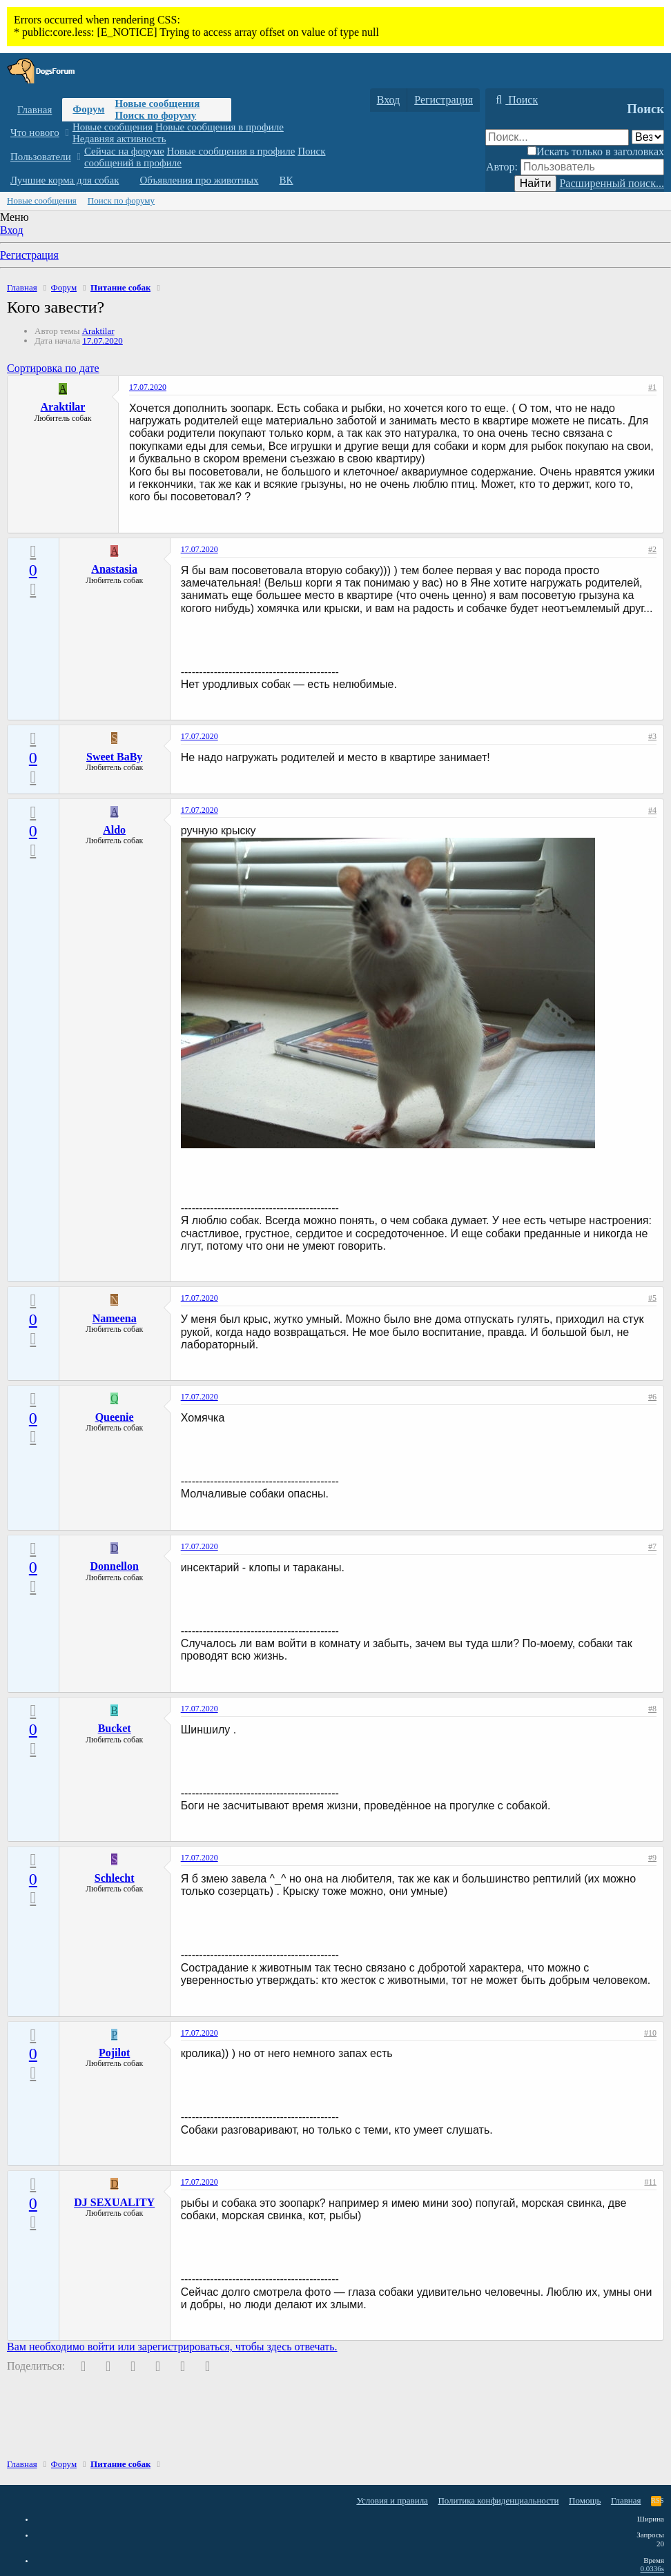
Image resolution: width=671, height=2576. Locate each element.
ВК (286, 180)
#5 (652, 1298)
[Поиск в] (648, 137)
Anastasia (114, 569)
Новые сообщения (157, 103)
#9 (652, 1857)
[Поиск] (515, 100)
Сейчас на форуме (124, 151)
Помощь (585, 2500)
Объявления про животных (198, 180)
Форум (88, 109)
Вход (11, 230)
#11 (650, 2182)
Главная (34, 109)
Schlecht (115, 1878)
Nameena (115, 1318)
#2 (652, 549)
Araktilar (98, 331)
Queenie (114, 1417)
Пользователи (40, 156)
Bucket (114, 1728)
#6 (652, 1397)
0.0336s (652, 2568)
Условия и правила (392, 2500)
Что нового (34, 132)
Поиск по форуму (155, 115)
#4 (652, 810)
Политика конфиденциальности (498, 2500)
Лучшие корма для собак (64, 180)
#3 (652, 736)
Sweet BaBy (114, 757)
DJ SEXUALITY (114, 2202)
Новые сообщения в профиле (219, 126)
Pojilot (114, 2052)
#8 (652, 1708)
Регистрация (29, 255)
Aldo (114, 830)
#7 (652, 1546)
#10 (650, 2033)
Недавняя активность (119, 138)
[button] (66, 132)
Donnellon (114, 1566)
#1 (652, 387)
